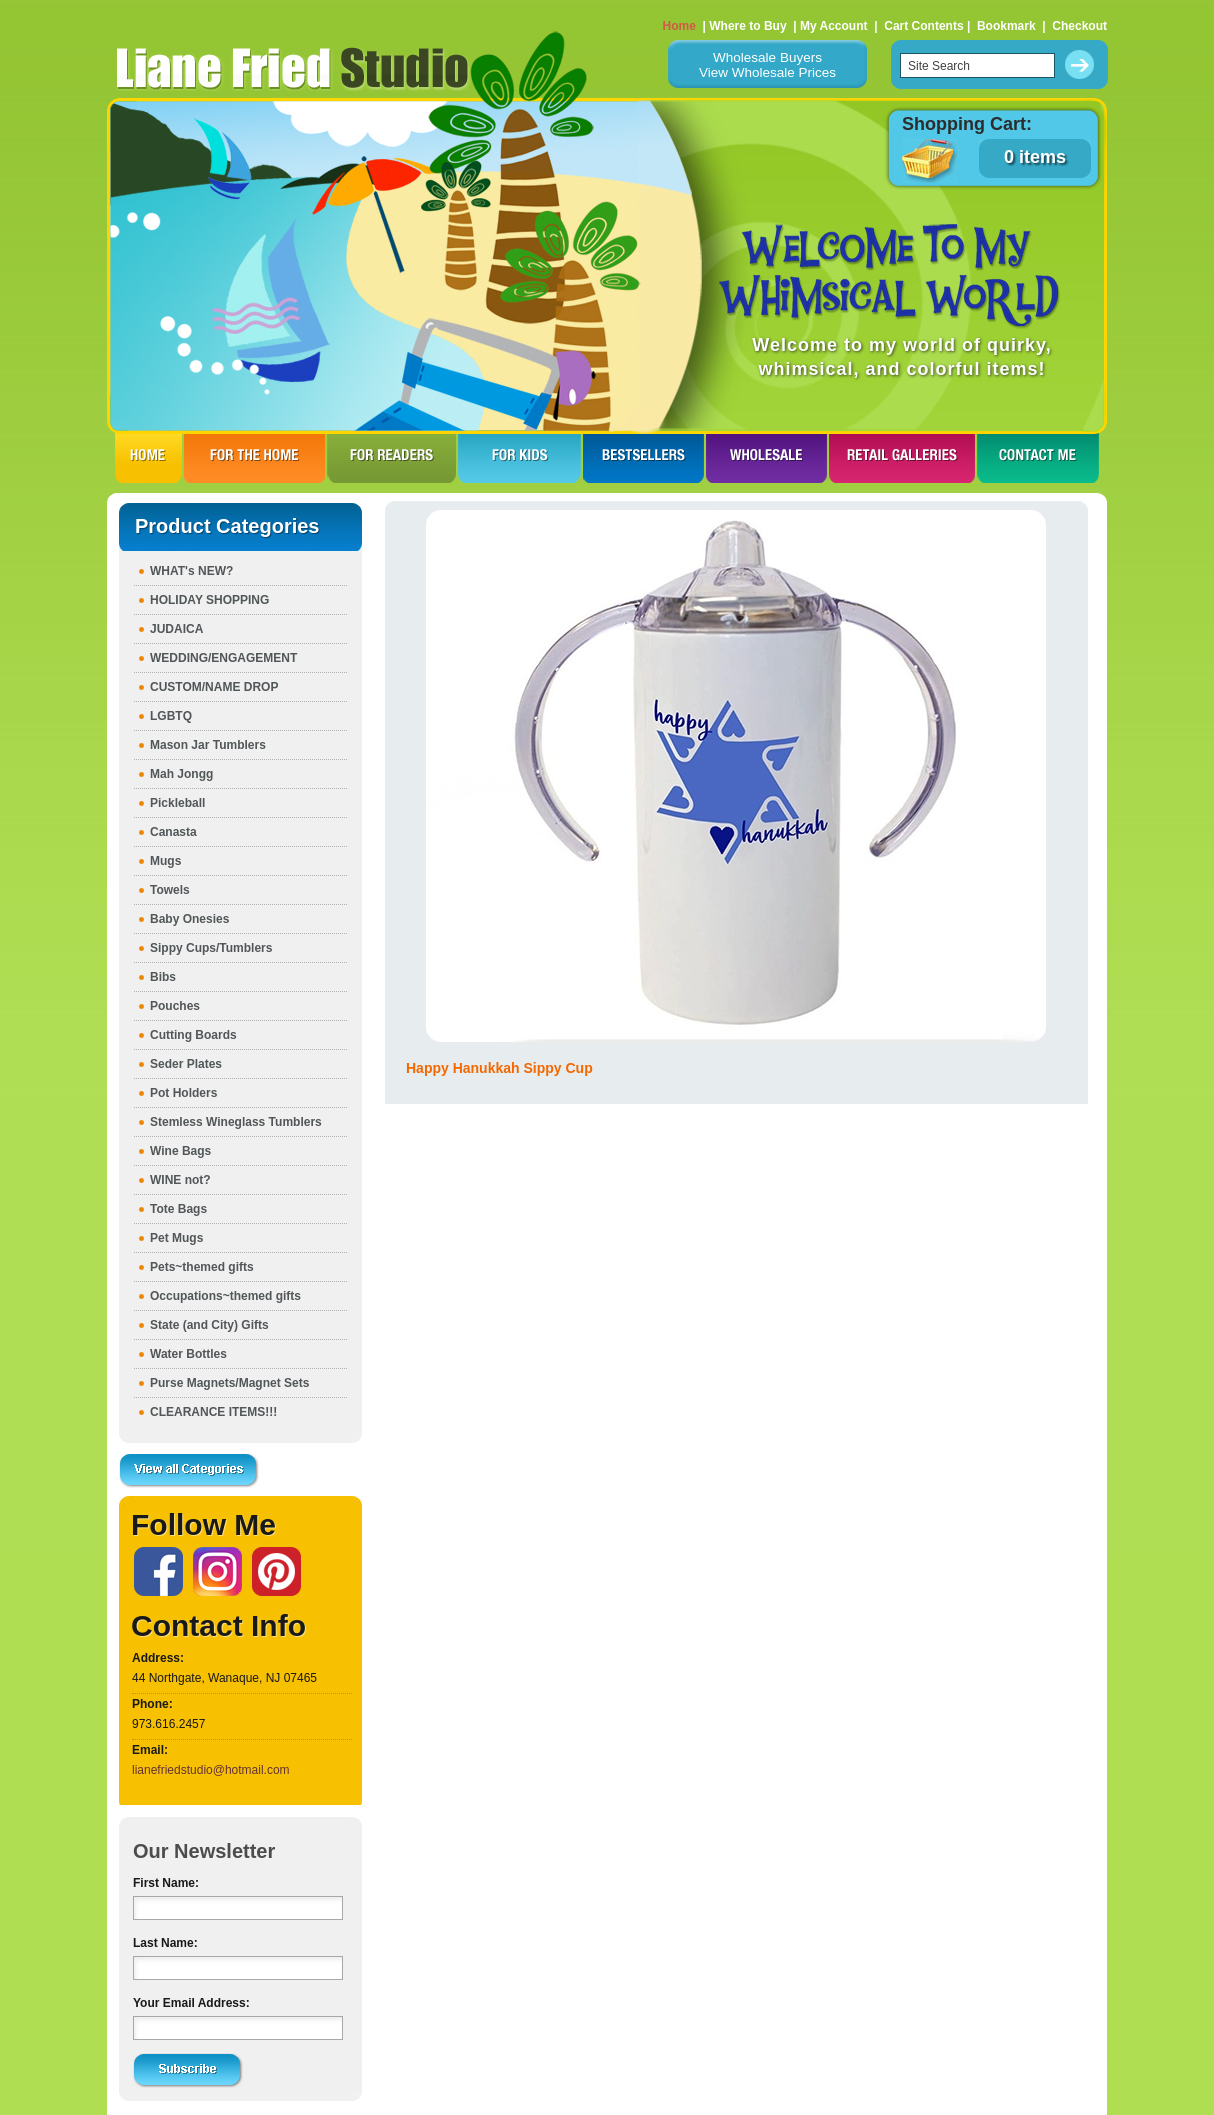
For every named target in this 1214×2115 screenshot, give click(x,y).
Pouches (175, 1006)
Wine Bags (180, 1151)
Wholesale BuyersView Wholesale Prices (767, 65)
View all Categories (189, 1471)
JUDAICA (176, 629)
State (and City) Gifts (209, 1325)
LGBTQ (171, 716)
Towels (170, 890)
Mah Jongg (181, 774)
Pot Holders (183, 1093)
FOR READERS (391, 458)
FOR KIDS (519, 458)
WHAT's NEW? (191, 571)
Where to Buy (747, 26)
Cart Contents (923, 26)
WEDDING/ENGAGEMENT (223, 658)
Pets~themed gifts (202, 1267)
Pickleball (177, 803)
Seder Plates (186, 1064)
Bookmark (1006, 26)
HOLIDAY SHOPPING (209, 600)
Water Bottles (188, 1354)
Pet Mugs (176, 1238)
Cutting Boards (193, 1035)
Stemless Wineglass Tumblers (236, 1122)
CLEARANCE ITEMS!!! (213, 1412)
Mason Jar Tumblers (208, 745)
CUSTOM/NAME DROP (214, 687)
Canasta (173, 832)
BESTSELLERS (643, 458)
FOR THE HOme (254, 458)
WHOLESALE (766, 458)
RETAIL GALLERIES (902, 458)
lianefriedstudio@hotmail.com (211, 1770)
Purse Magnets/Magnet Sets (229, 1383)
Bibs (163, 977)
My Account (834, 26)
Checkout (1079, 26)
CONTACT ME (1038, 458)
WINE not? (180, 1180)
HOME (148, 458)
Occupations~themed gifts (225, 1296)
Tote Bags (178, 1209)
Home (679, 26)
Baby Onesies (189, 919)
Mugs (165, 861)
